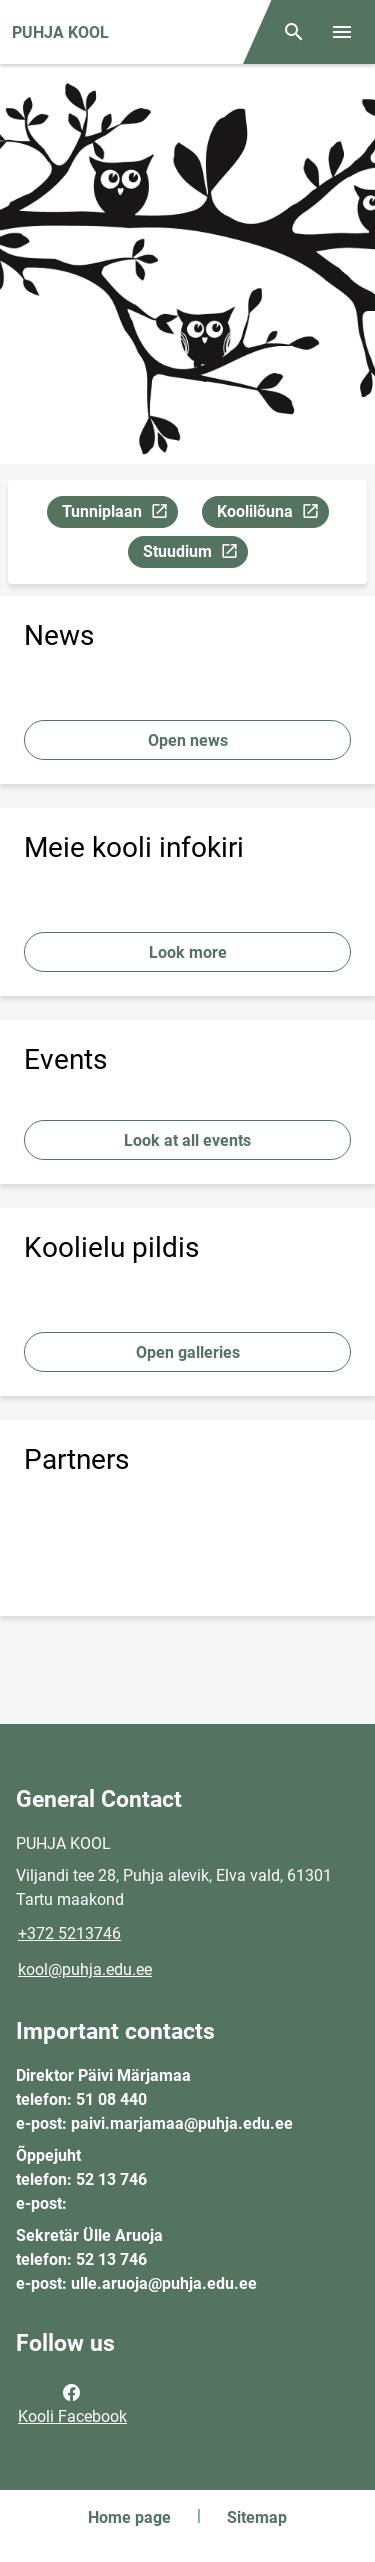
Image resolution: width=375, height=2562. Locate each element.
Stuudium (195, 554)
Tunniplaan (119, 514)
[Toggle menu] (342, 32)
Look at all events (187, 1140)
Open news (188, 740)
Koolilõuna (272, 514)
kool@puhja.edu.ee (85, 1969)
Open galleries (188, 1352)
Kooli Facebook (72, 2403)
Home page (129, 2517)
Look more (188, 952)
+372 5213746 (69, 1933)
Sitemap (257, 2517)
